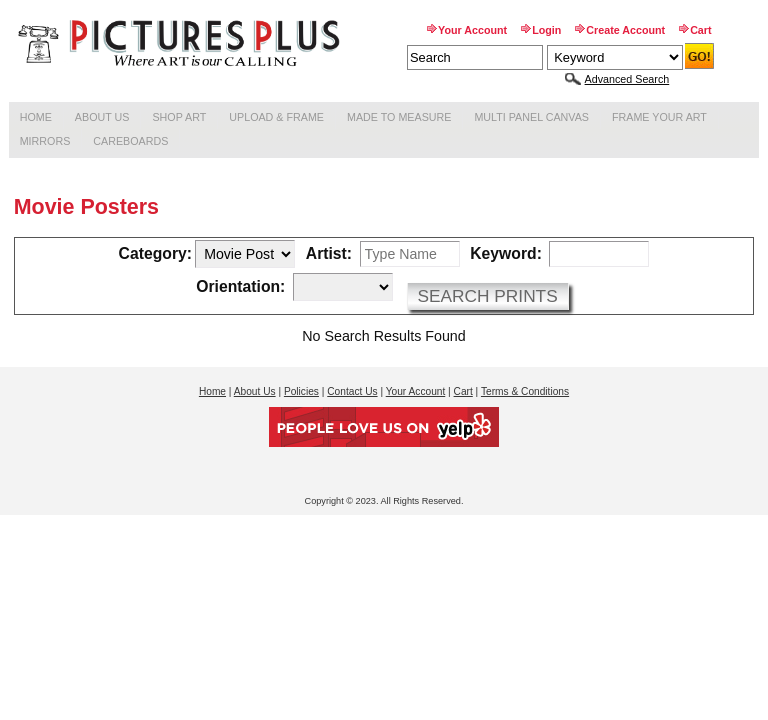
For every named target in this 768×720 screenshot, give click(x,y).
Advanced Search (627, 79)
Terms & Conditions (525, 391)
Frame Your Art (659, 117)
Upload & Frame (276, 117)
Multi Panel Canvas (531, 117)
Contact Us (352, 391)
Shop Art (179, 117)
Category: (155, 254)
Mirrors (45, 141)
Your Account (472, 30)
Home (36, 117)
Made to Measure (399, 117)
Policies (301, 391)
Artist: (329, 254)
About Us (102, 117)
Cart (700, 30)
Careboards (130, 141)
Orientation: (240, 287)
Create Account (625, 30)
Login (546, 30)
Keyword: (506, 254)
